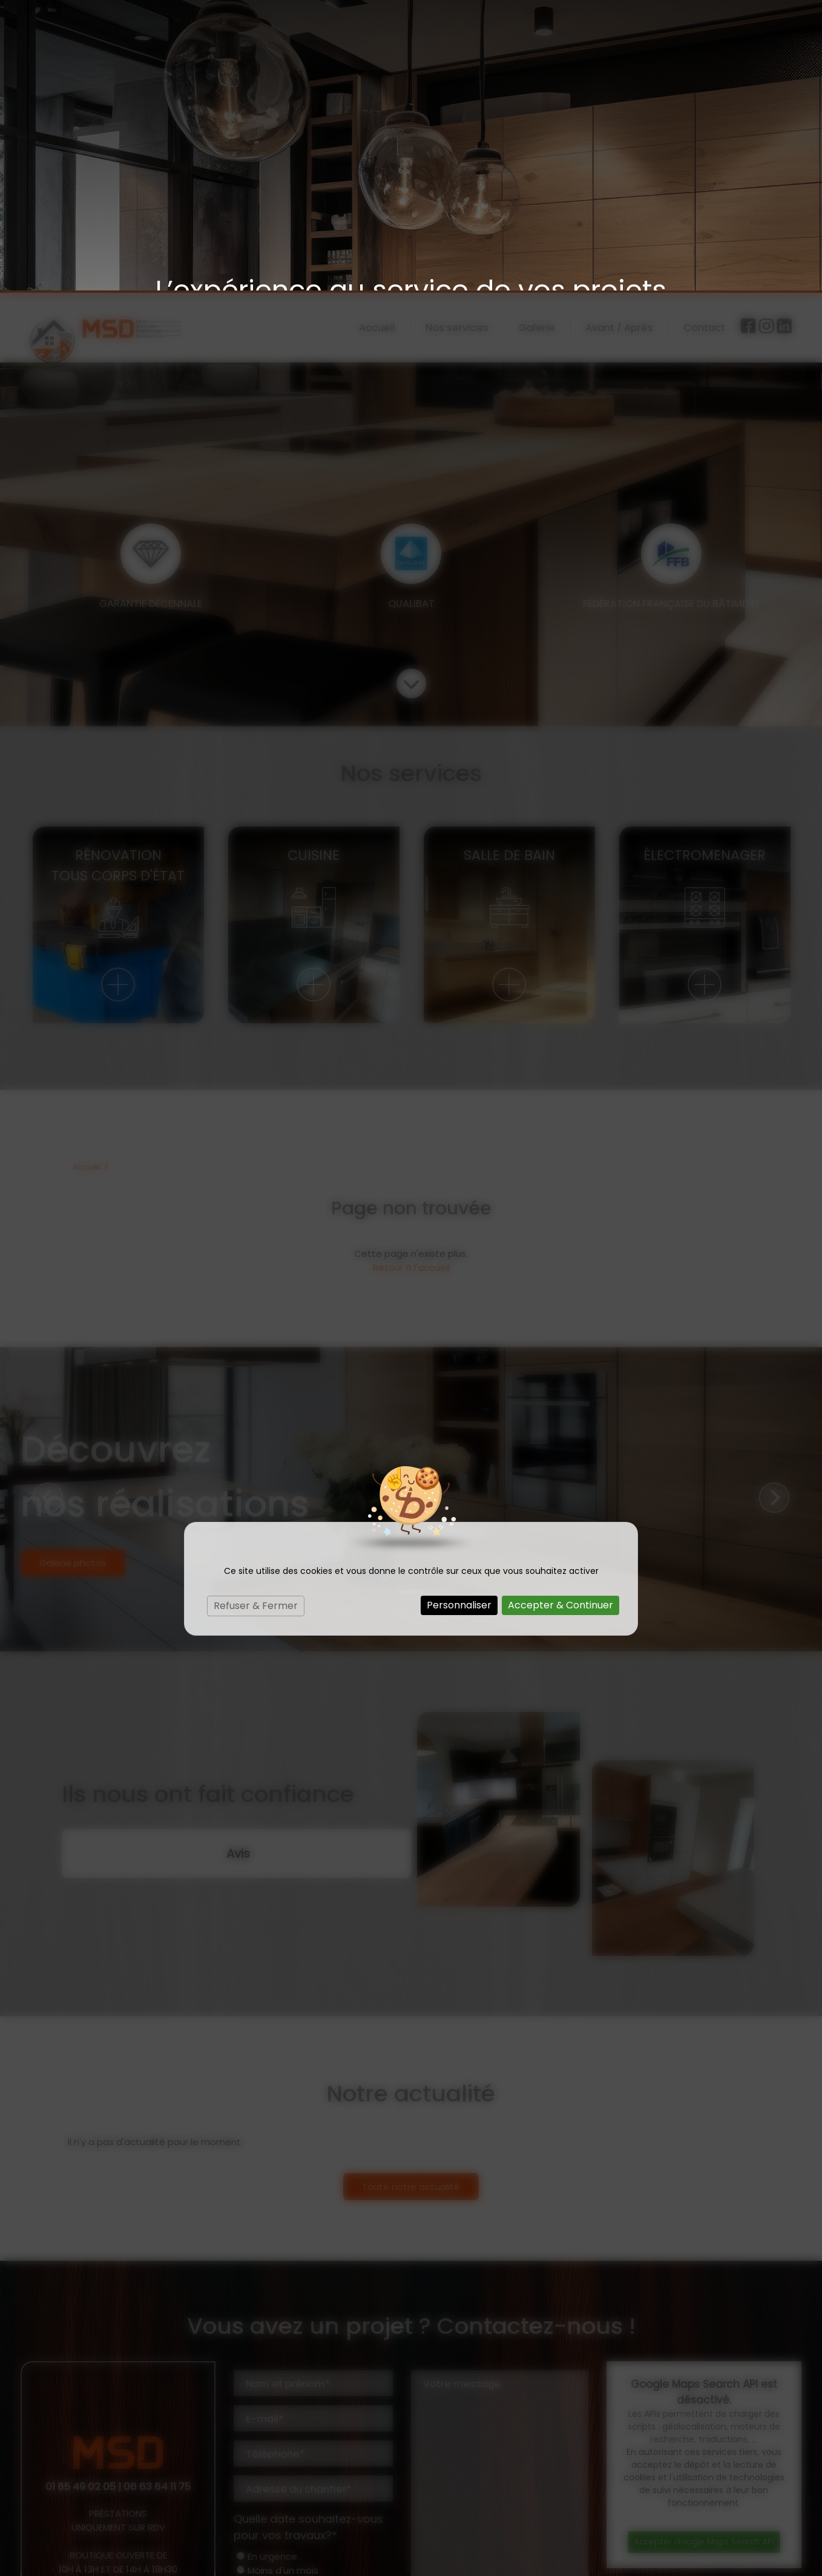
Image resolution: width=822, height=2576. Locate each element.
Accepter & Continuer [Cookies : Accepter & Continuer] (560, 1315)
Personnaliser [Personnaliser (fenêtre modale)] (459, 1315)
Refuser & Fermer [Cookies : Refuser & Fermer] (256, 1315)
